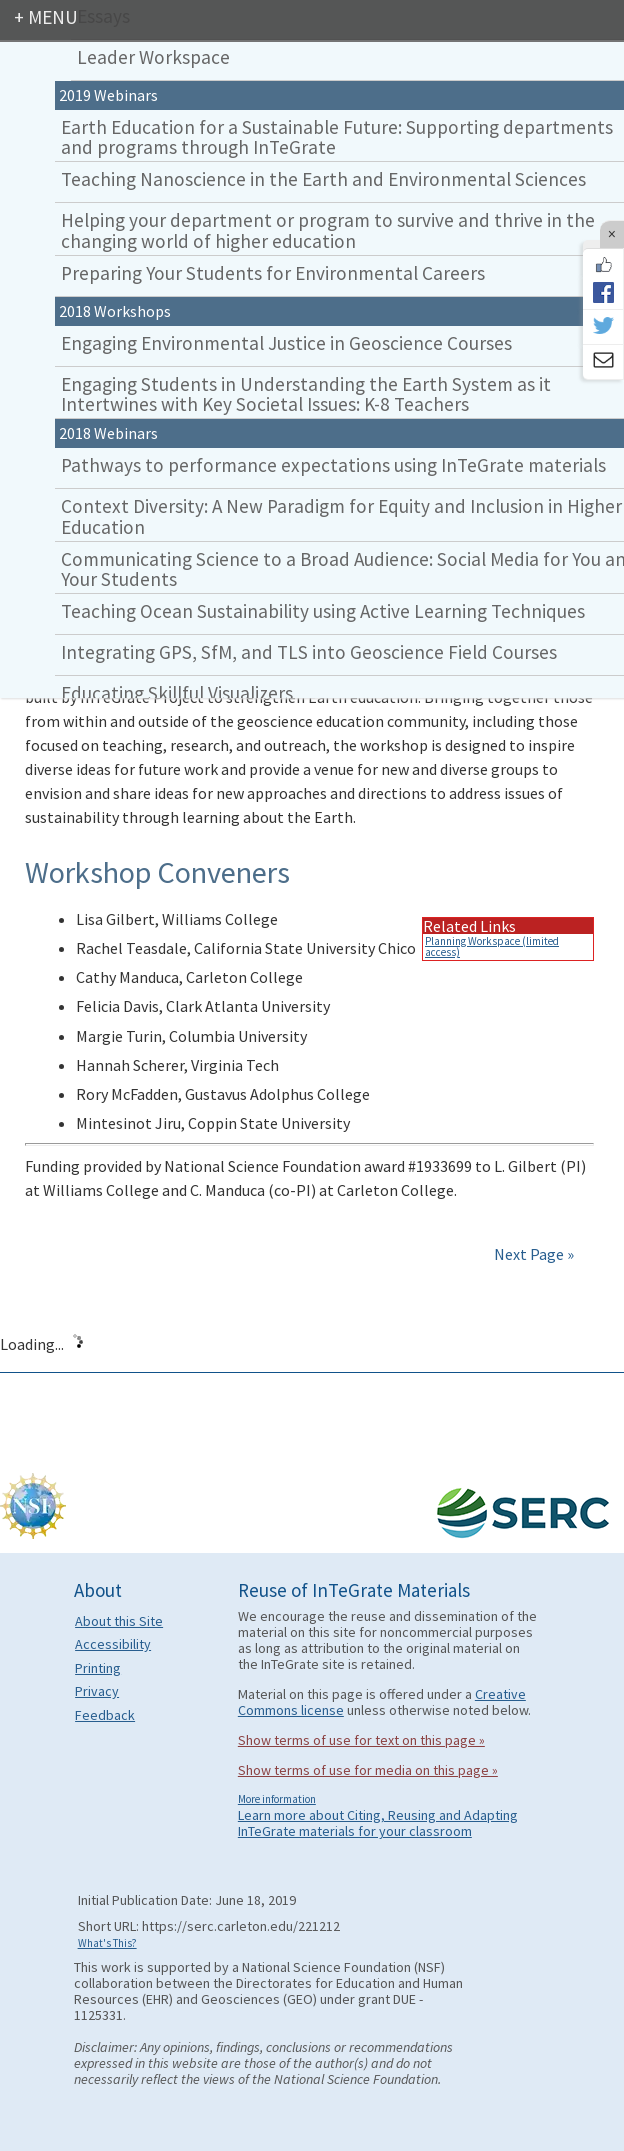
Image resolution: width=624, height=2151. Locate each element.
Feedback (105, 1715)
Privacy (97, 1691)
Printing (98, 1668)
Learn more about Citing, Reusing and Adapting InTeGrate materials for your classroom (378, 1823)
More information (277, 1799)
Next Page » (532, 1254)
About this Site (119, 1621)
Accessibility (113, 1644)
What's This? (107, 1943)
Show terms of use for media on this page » (368, 1770)
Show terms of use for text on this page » (361, 1740)
